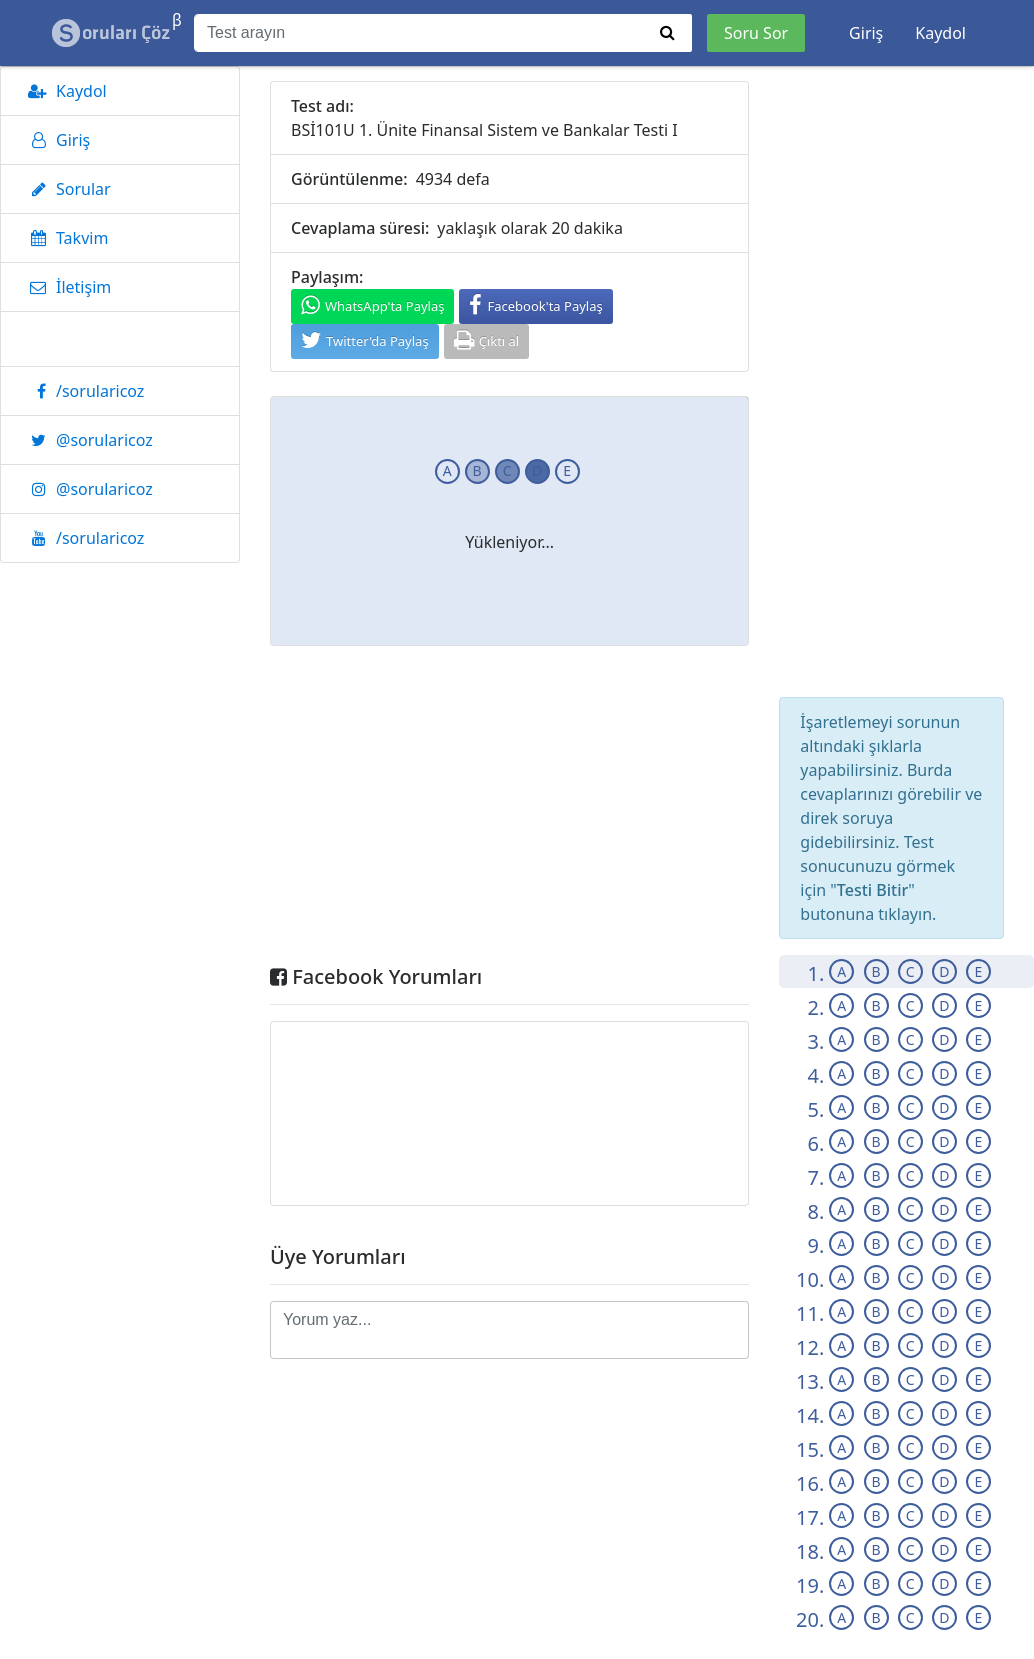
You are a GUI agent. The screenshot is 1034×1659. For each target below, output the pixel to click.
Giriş (866, 33)
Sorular (66, 189)
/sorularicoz (82, 391)
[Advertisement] (509, 810)
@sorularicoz (87, 440)
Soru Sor (756, 33)
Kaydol (940, 33)
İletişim (66, 287)
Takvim (64, 238)
